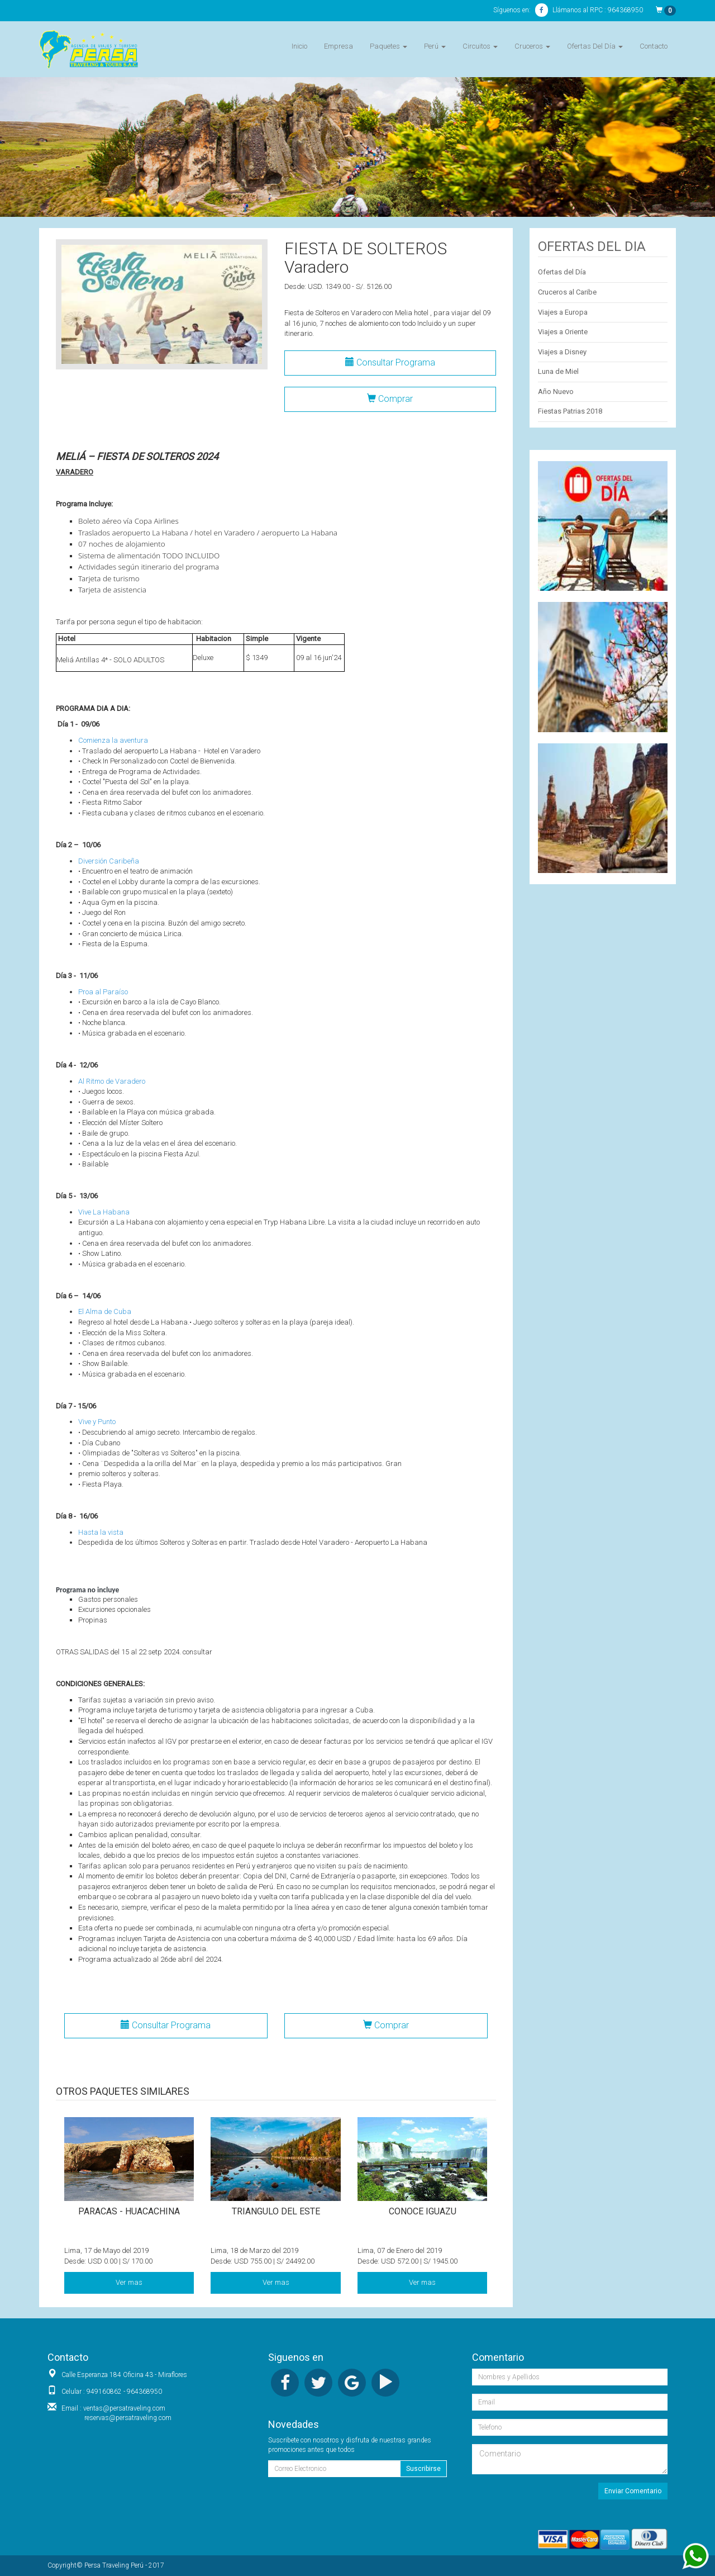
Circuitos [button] (480, 46)
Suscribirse (423, 2469)
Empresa (338, 46)
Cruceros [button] (532, 46)
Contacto (654, 46)
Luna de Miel (558, 371)
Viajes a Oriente (563, 332)
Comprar (390, 398)
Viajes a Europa (563, 312)
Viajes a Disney (562, 352)
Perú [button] (435, 46)
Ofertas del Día (562, 272)
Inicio (299, 46)
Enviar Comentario (632, 2491)
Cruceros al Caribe (567, 292)
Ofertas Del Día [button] (595, 46)
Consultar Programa (390, 362)
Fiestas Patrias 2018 (570, 411)
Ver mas (129, 2282)
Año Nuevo (556, 391)
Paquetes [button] (388, 46)
